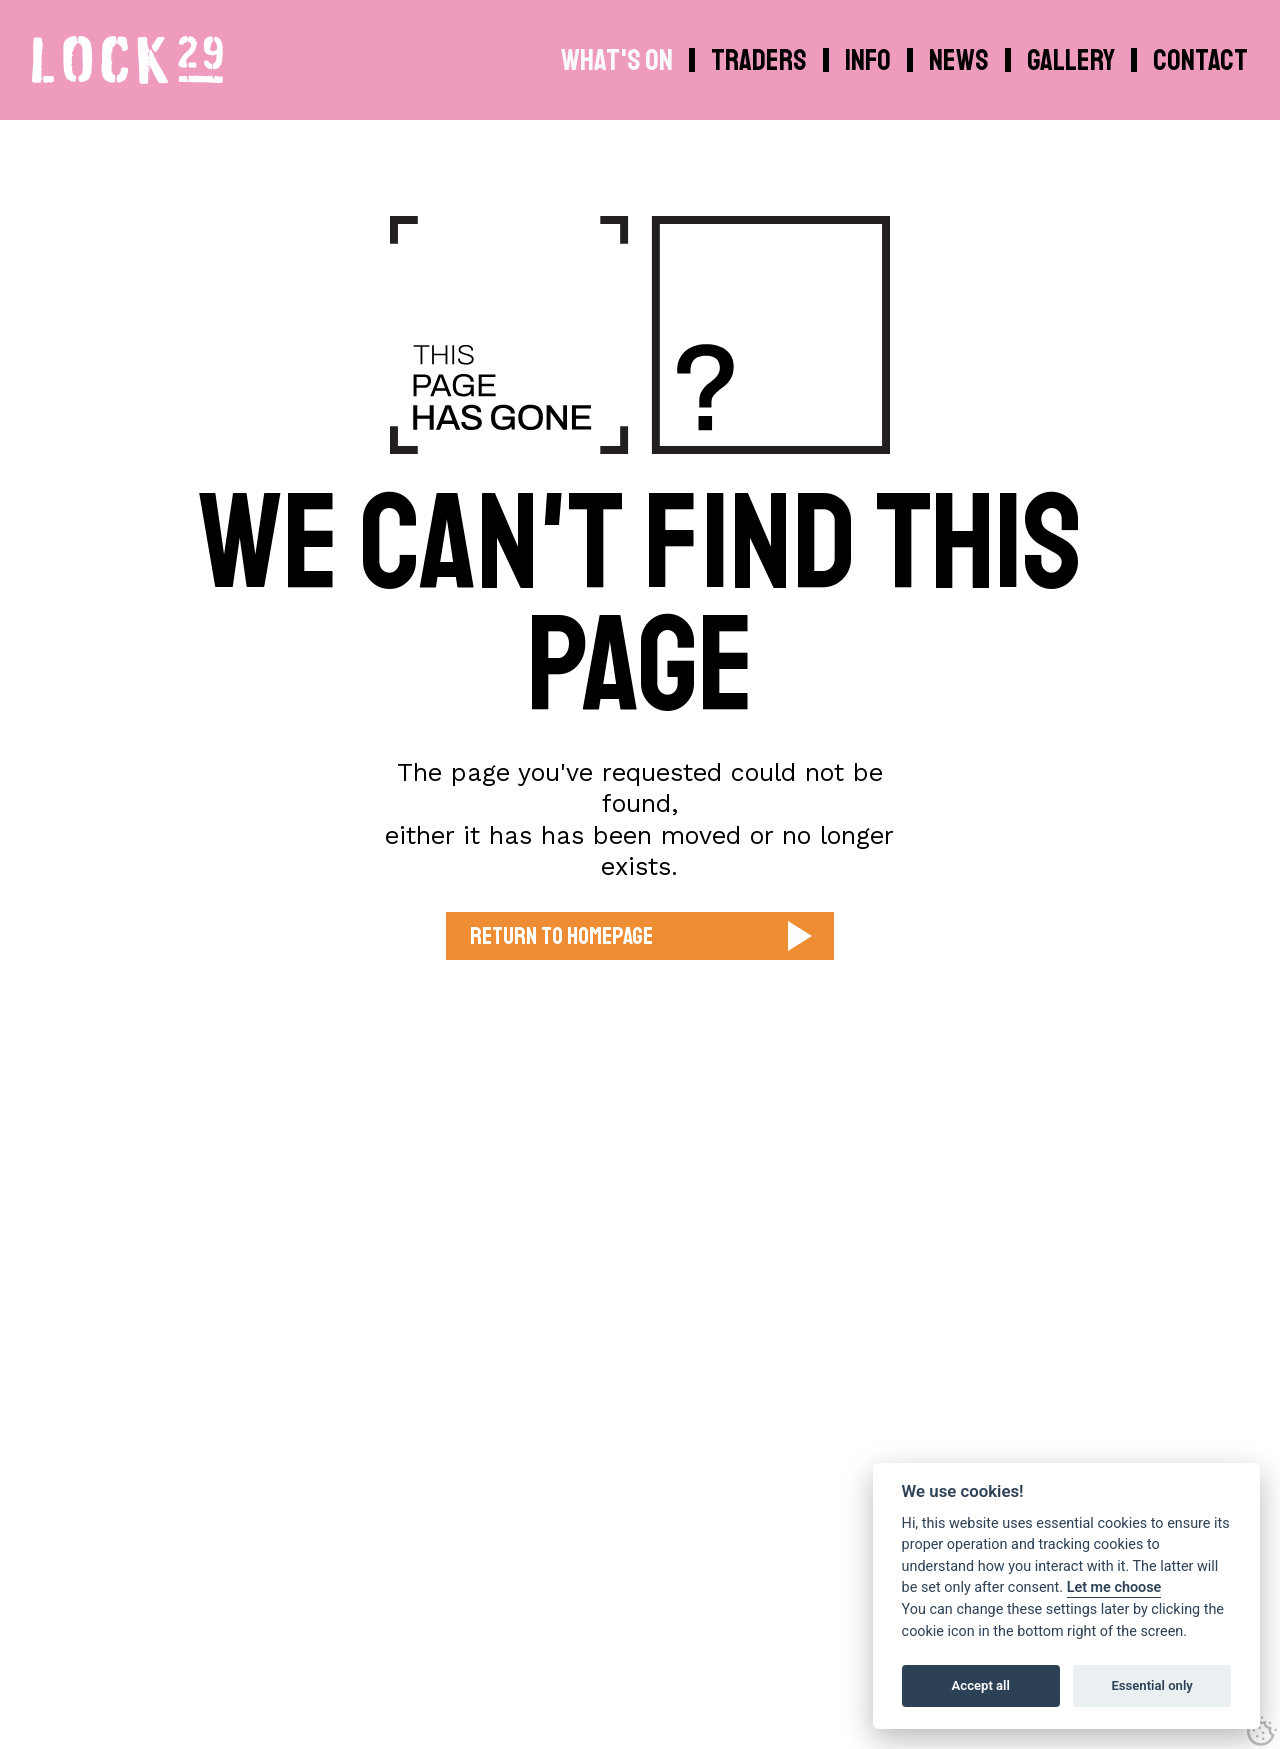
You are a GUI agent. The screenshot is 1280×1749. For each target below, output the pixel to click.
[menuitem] (871, 60)
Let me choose (1114, 1587)
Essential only (1151, 1685)
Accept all (981, 1685)
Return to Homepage (561, 936)
